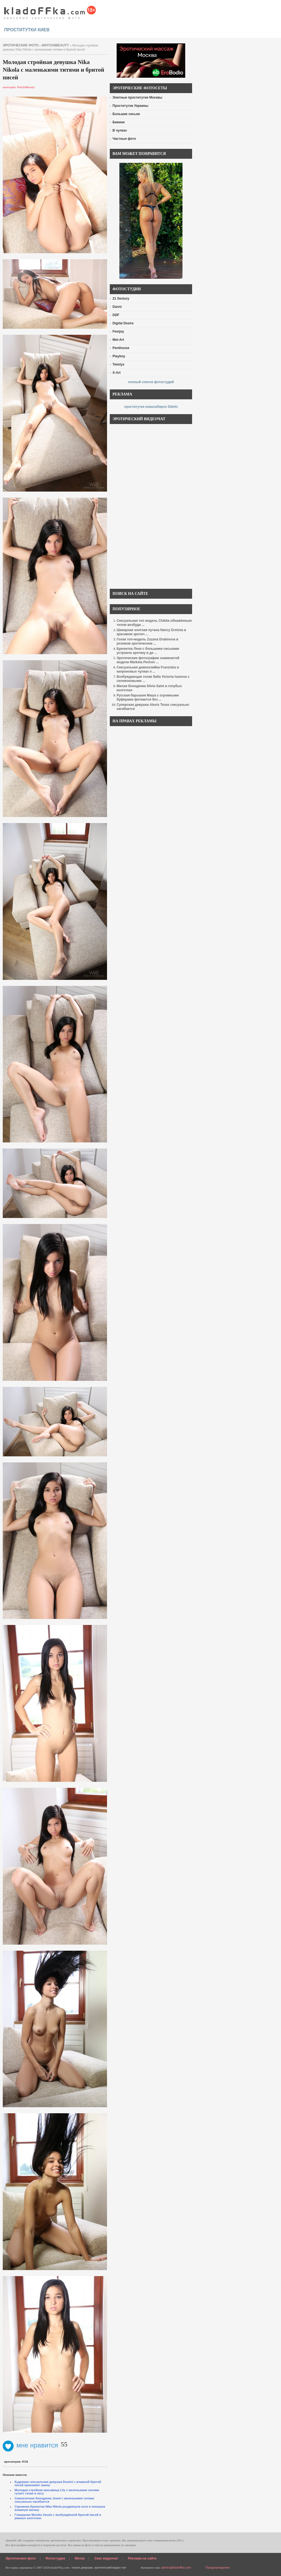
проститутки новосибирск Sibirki (151, 407)
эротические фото (20, 45)
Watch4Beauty (55, 45)
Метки (80, 2558)
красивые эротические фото (50, 10)
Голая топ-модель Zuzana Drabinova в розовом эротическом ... (147, 641)
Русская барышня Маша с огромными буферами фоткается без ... (148, 697)
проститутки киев (27, 29)
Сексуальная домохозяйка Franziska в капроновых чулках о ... (148, 669)
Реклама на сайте (142, 2558)
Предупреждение (218, 2567)
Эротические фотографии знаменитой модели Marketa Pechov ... (148, 660)
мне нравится (30, 2445)
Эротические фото (20, 2558)
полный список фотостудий (151, 382)
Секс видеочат (106, 2558)
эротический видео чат (110, 2567)
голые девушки (82, 2567)
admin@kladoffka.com (176, 2567)
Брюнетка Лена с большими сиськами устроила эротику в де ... (148, 651)
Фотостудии (55, 2558)
